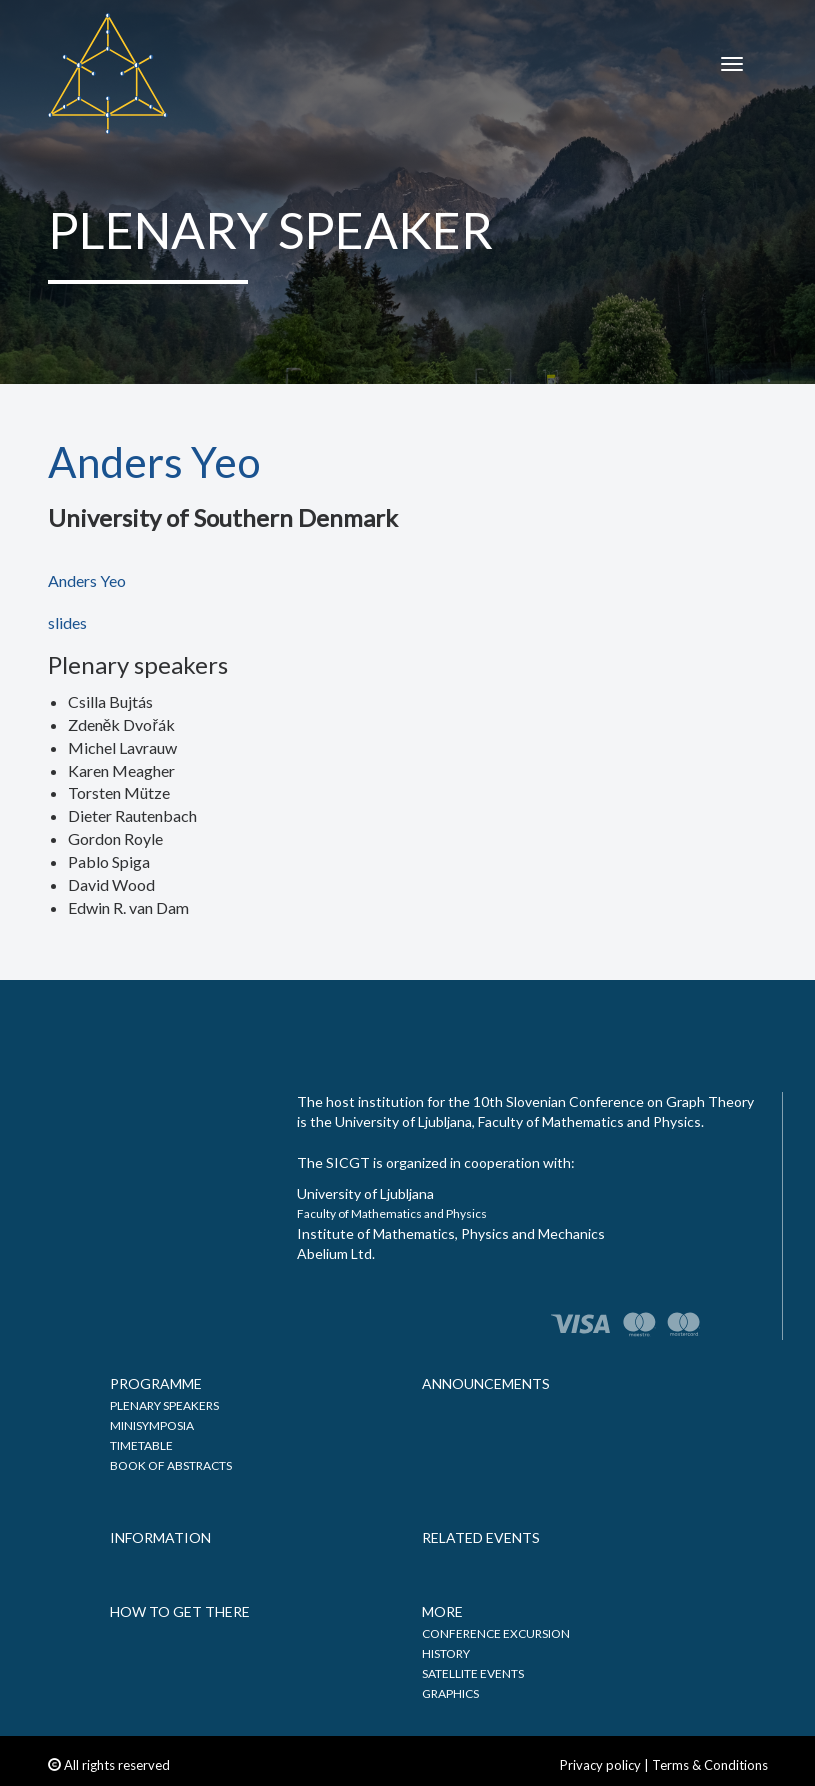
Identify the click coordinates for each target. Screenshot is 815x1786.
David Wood (111, 884)
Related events (481, 1537)
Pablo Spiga (109, 861)
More (442, 1611)
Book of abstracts (171, 1465)
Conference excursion (496, 1633)
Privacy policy (600, 1765)
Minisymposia (152, 1425)
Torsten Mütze (119, 792)
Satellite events (473, 1673)
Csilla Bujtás (110, 701)
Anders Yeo (87, 580)
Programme (156, 1383)
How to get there (180, 1611)
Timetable (141, 1445)
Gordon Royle (115, 838)
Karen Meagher (121, 770)
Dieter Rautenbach (132, 815)
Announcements (486, 1383)
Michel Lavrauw (122, 747)
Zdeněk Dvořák (121, 724)
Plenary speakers (164, 1405)
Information (160, 1537)
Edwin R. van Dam (128, 907)
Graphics (450, 1693)
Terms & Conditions (710, 1765)
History (446, 1653)
